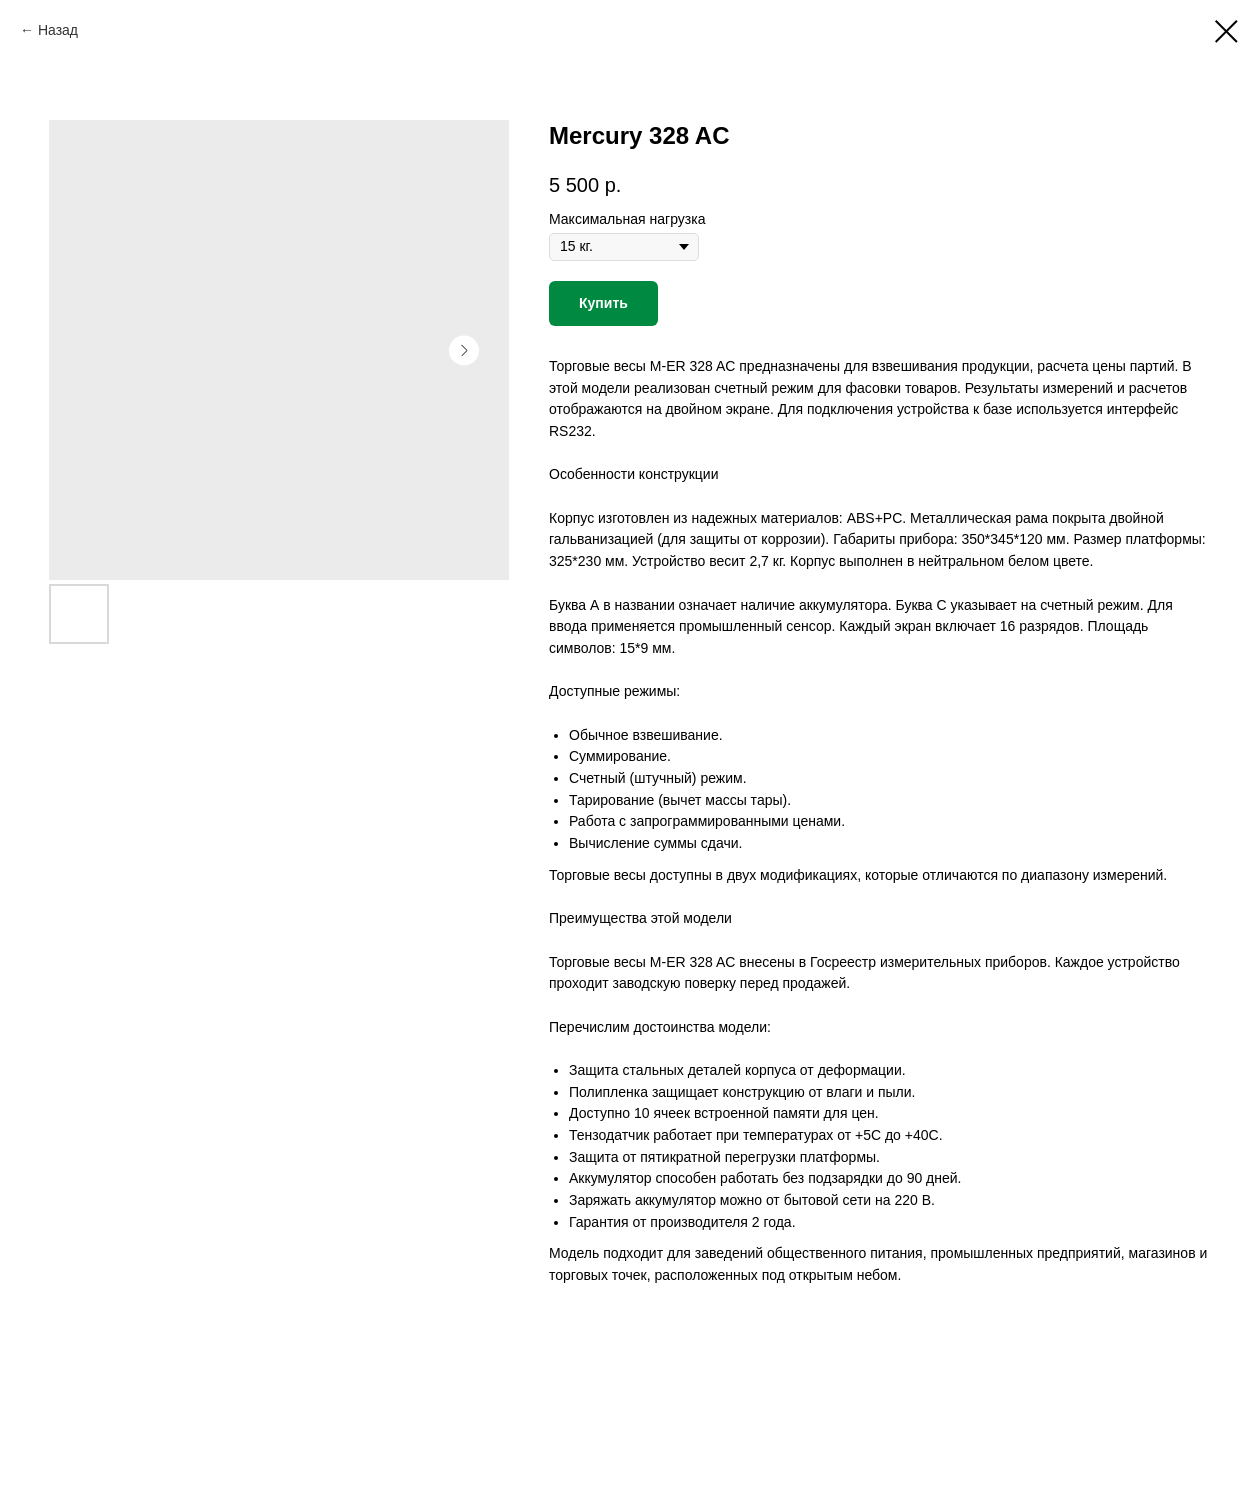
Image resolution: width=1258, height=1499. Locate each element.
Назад (58, 30)
